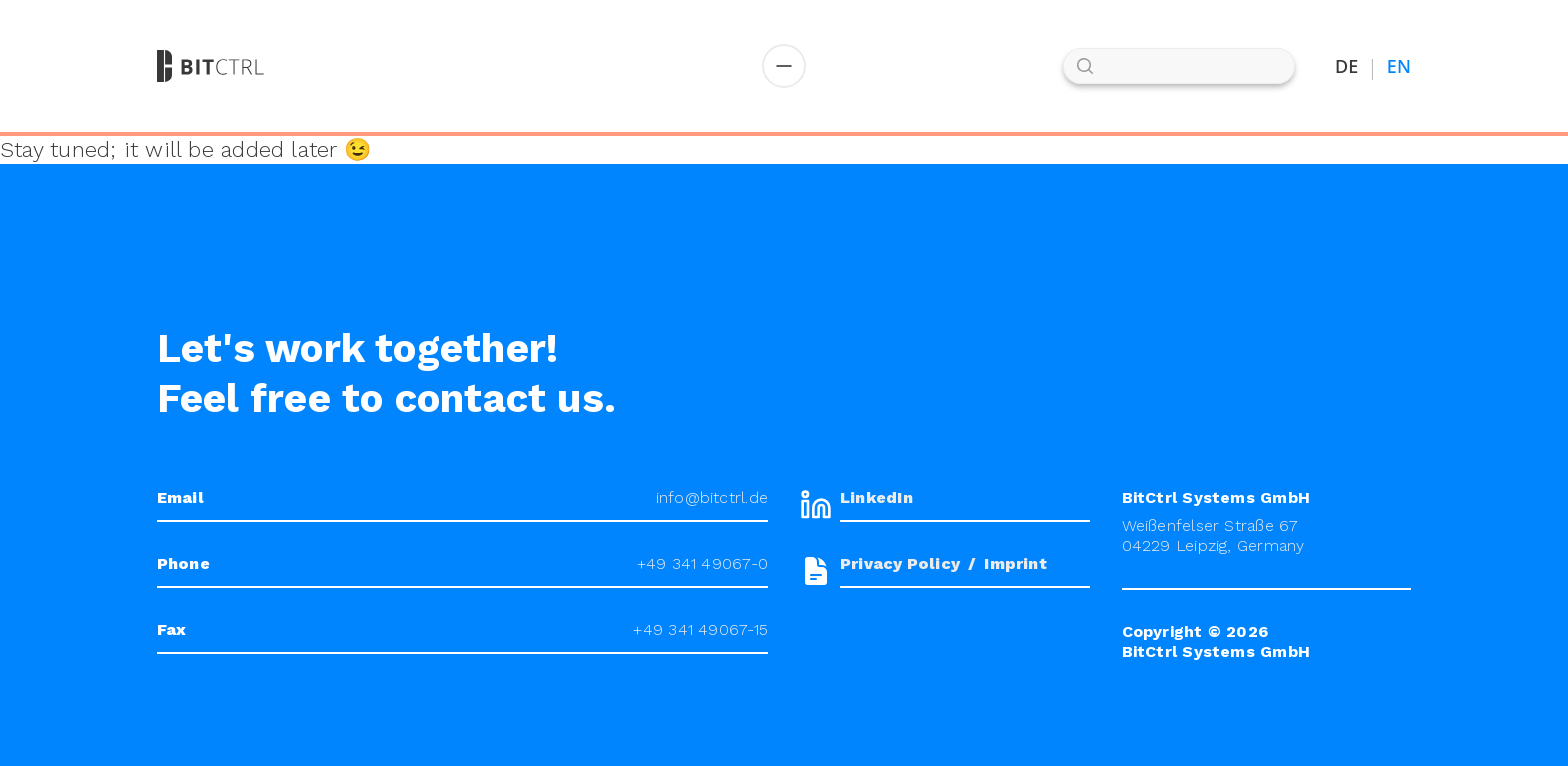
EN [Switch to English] (1399, 66)
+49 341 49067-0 (702, 563)
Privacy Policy (900, 563)
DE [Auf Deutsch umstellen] (1347, 66)
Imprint (1015, 563)
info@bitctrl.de (712, 497)
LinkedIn (876, 497)
